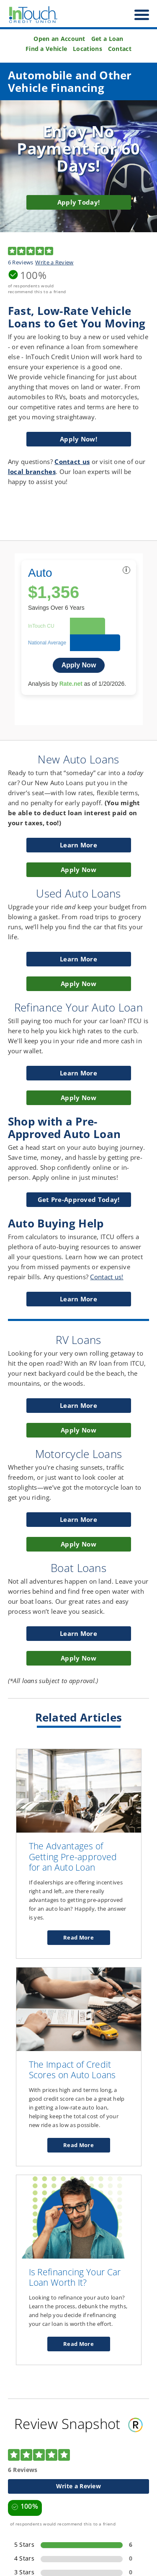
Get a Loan (107, 38)
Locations (87, 49)
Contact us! (106, 1277)
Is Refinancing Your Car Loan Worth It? (75, 2277)
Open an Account (59, 38)
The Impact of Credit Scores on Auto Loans (72, 2070)
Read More (86, 1939)
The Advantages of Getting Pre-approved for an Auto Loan (73, 1856)
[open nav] (137, 15)
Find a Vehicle (46, 49)
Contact (119, 49)
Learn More (80, 1300)
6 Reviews (20, 262)
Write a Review (54, 262)
